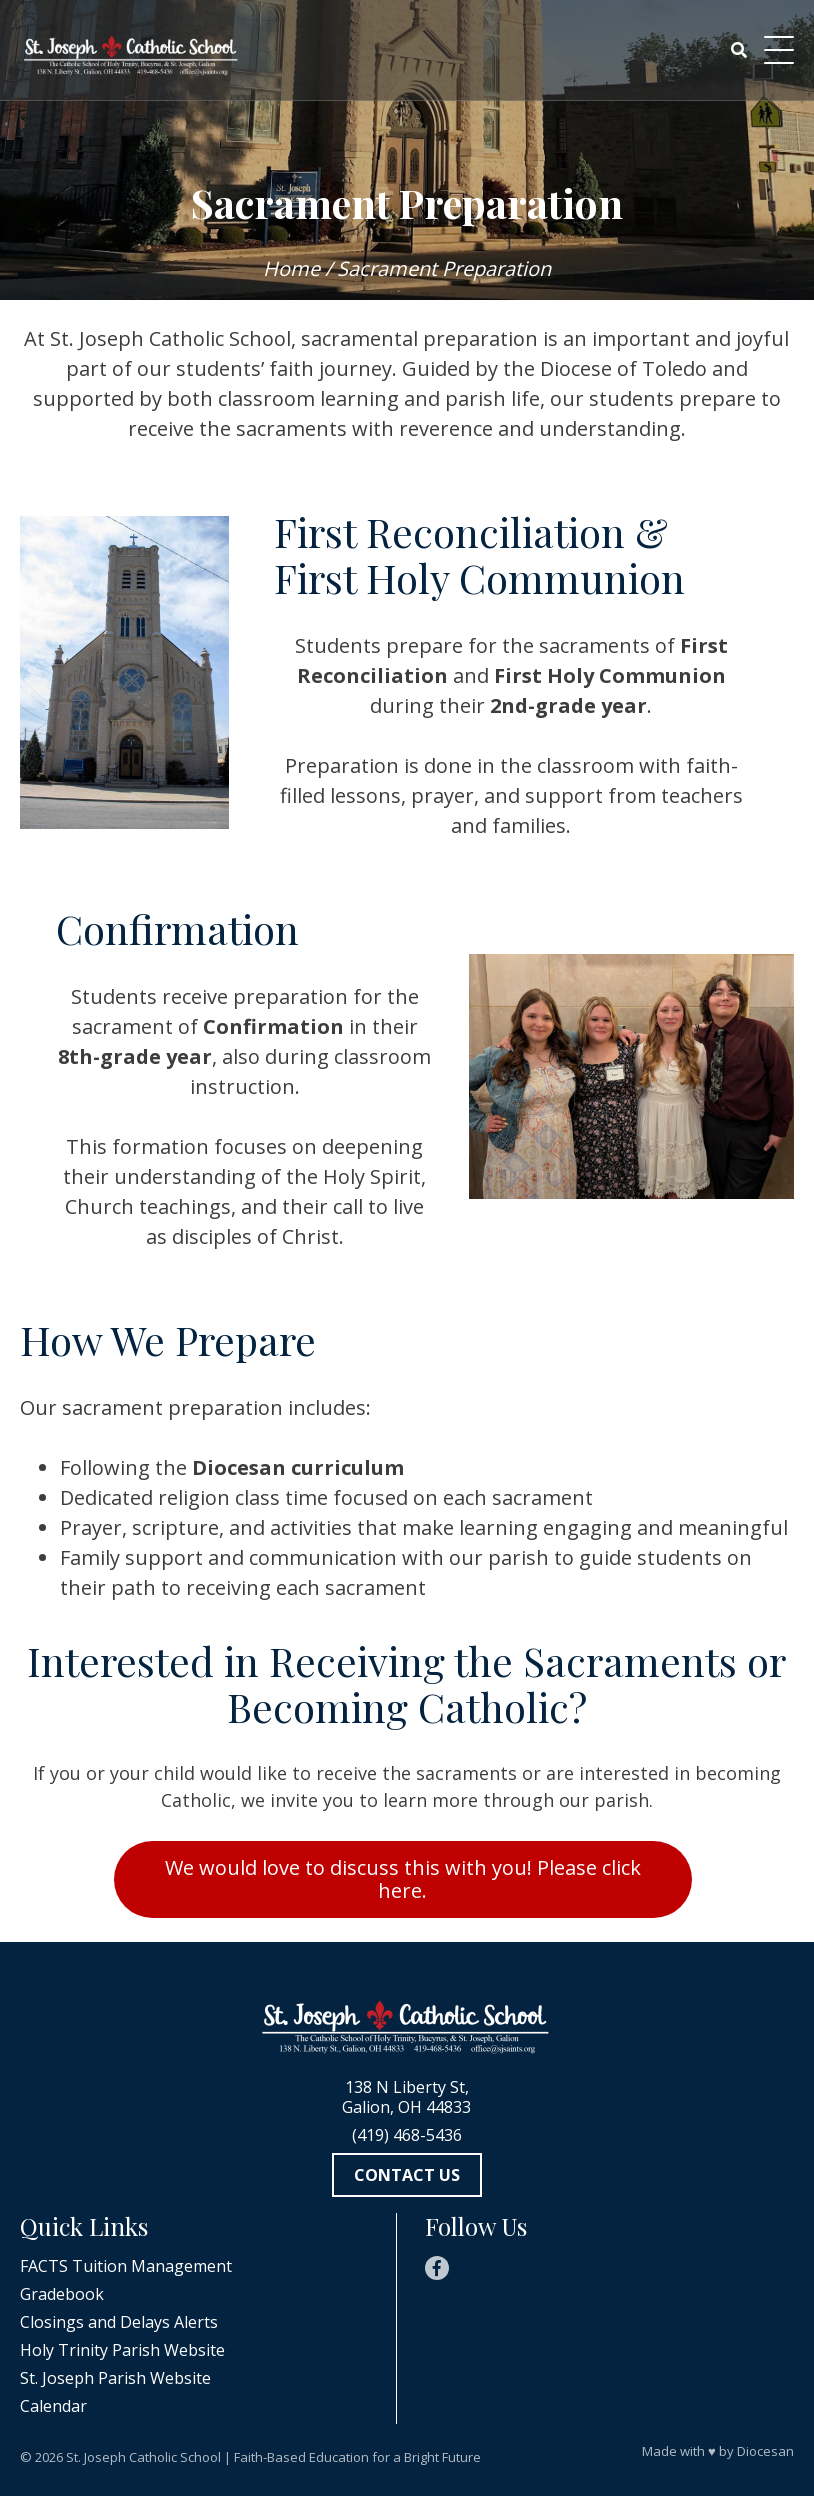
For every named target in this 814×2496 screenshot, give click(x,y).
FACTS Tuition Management (126, 2266)
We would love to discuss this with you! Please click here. (403, 1879)
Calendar (53, 2406)
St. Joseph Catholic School (143, 2457)
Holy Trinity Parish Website (122, 2350)
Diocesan (765, 2451)
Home (291, 268)
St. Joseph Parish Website (115, 2378)
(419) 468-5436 (407, 2135)
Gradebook (62, 2294)
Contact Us (407, 2175)
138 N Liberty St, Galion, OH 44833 (406, 2097)
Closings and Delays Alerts (119, 2322)
